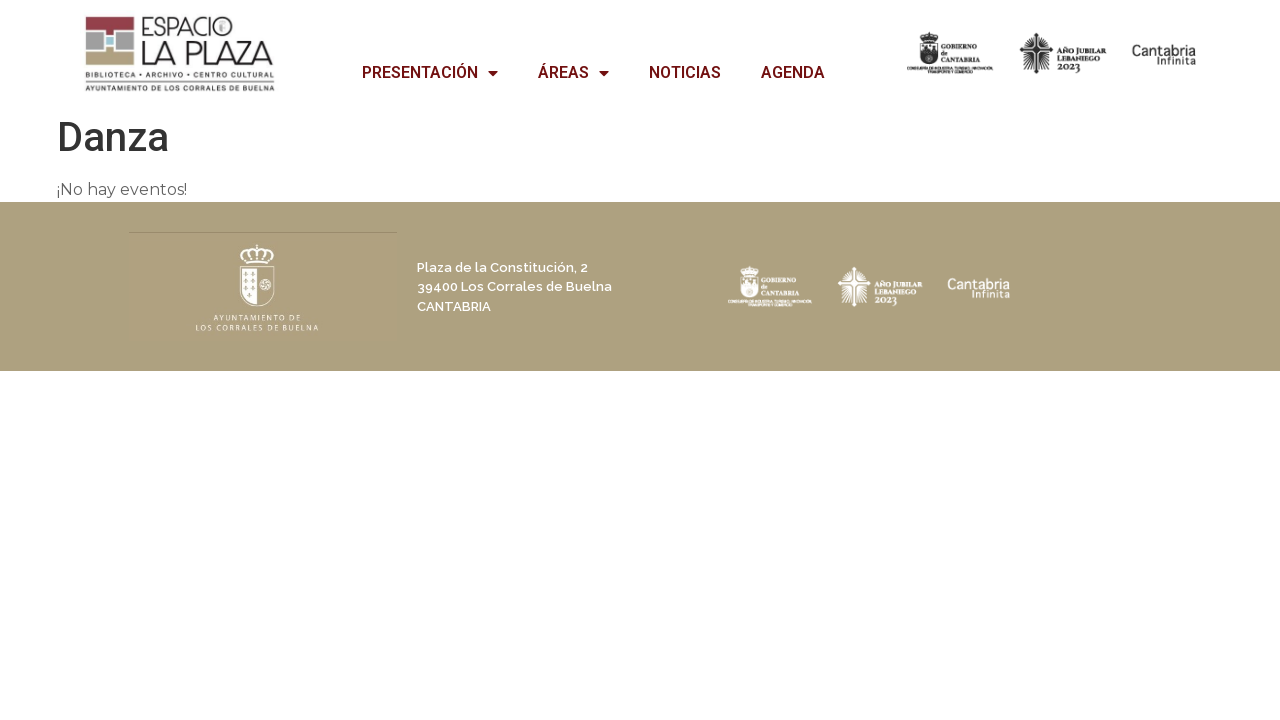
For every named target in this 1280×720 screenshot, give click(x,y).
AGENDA (793, 72)
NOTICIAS (685, 72)
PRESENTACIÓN (430, 73)
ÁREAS (573, 73)
